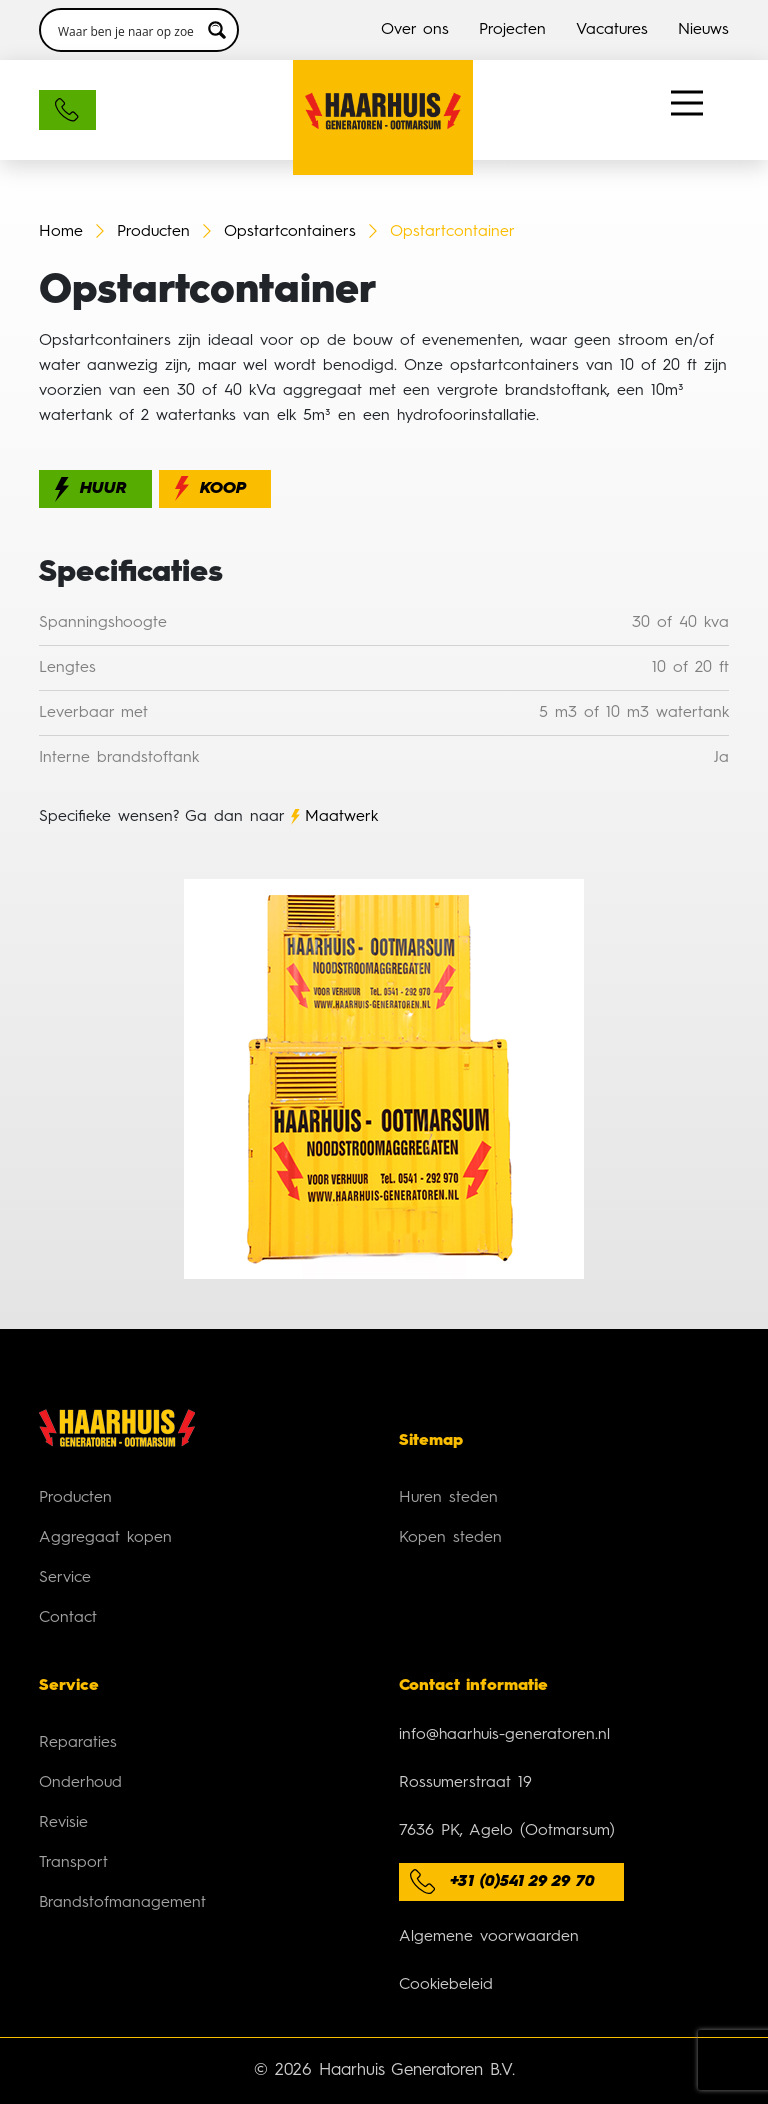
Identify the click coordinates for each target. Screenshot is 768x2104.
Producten (153, 232)
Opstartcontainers (293, 232)
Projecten (512, 30)
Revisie (63, 1823)
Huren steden (448, 1498)
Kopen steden (450, 1538)
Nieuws (703, 30)
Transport (73, 1863)
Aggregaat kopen (105, 1538)
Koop (223, 489)
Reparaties (78, 1743)
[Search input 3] (126, 30)
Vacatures (612, 30)
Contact (68, 1618)
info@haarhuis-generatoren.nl (504, 1735)
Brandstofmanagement (122, 1903)
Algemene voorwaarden (489, 1937)
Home (61, 232)
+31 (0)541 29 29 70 (522, 1882)
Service (65, 1578)
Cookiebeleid (446, 1985)
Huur (103, 489)
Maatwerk (341, 817)
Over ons (415, 30)
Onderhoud (80, 1783)
